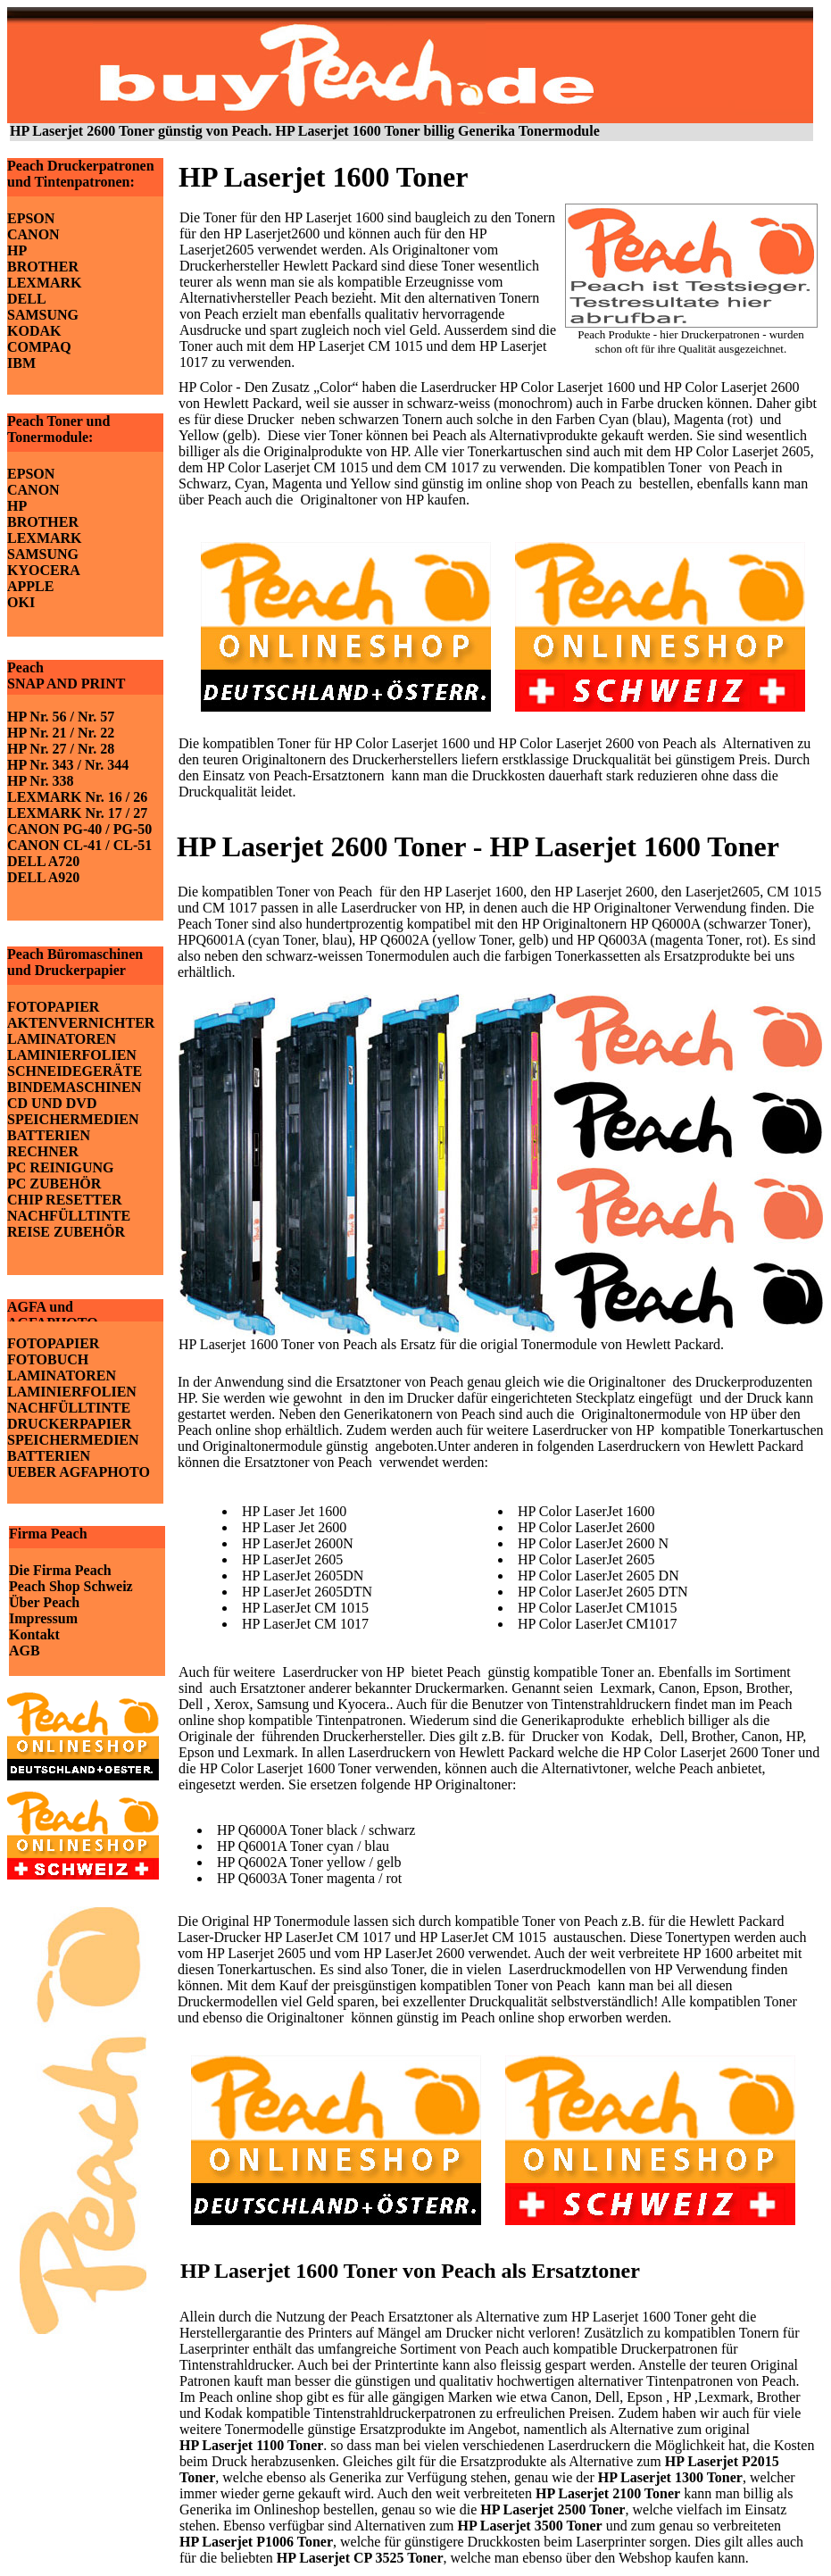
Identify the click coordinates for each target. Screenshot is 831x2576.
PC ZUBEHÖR (54, 1183)
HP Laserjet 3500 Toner (529, 2525)
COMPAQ (39, 346)
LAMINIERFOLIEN (72, 1055)
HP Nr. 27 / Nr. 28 (60, 748)
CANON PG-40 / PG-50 (79, 829)
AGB (24, 1650)
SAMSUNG (43, 314)
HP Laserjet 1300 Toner (670, 2477)
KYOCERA (43, 570)
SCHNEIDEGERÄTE (74, 1071)
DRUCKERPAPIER (69, 1423)
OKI (21, 602)
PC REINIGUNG (60, 1167)
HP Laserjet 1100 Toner (251, 2445)
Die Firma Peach (60, 1570)
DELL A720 (43, 861)
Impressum (43, 1618)
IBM (21, 363)
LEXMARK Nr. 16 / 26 (77, 796)
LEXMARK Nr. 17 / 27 (77, 813)
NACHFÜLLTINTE (68, 1215)
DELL (26, 298)
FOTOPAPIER (53, 1006)
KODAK (34, 330)
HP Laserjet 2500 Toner (552, 2509)
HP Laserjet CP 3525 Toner (360, 2557)
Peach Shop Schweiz (71, 1586)
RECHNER (43, 1151)
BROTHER (43, 266)
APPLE (30, 586)
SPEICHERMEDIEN (73, 1119)
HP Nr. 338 (40, 780)
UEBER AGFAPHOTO (78, 1472)
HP (17, 250)
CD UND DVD (51, 1103)
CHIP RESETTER (64, 1199)
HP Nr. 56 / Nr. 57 (60, 716)
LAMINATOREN (61, 1038)
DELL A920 (43, 877)
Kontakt (34, 1634)
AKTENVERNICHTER (80, 1022)
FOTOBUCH (47, 1359)
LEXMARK (44, 282)
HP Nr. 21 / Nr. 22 (60, 732)
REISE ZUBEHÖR (66, 1231)
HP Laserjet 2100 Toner (608, 2493)
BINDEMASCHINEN (74, 1087)
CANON (33, 234)
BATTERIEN (48, 1135)
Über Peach (44, 1602)
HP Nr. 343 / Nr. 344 (68, 764)
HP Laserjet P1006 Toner (256, 2541)
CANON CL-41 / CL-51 (79, 845)
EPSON (30, 218)
